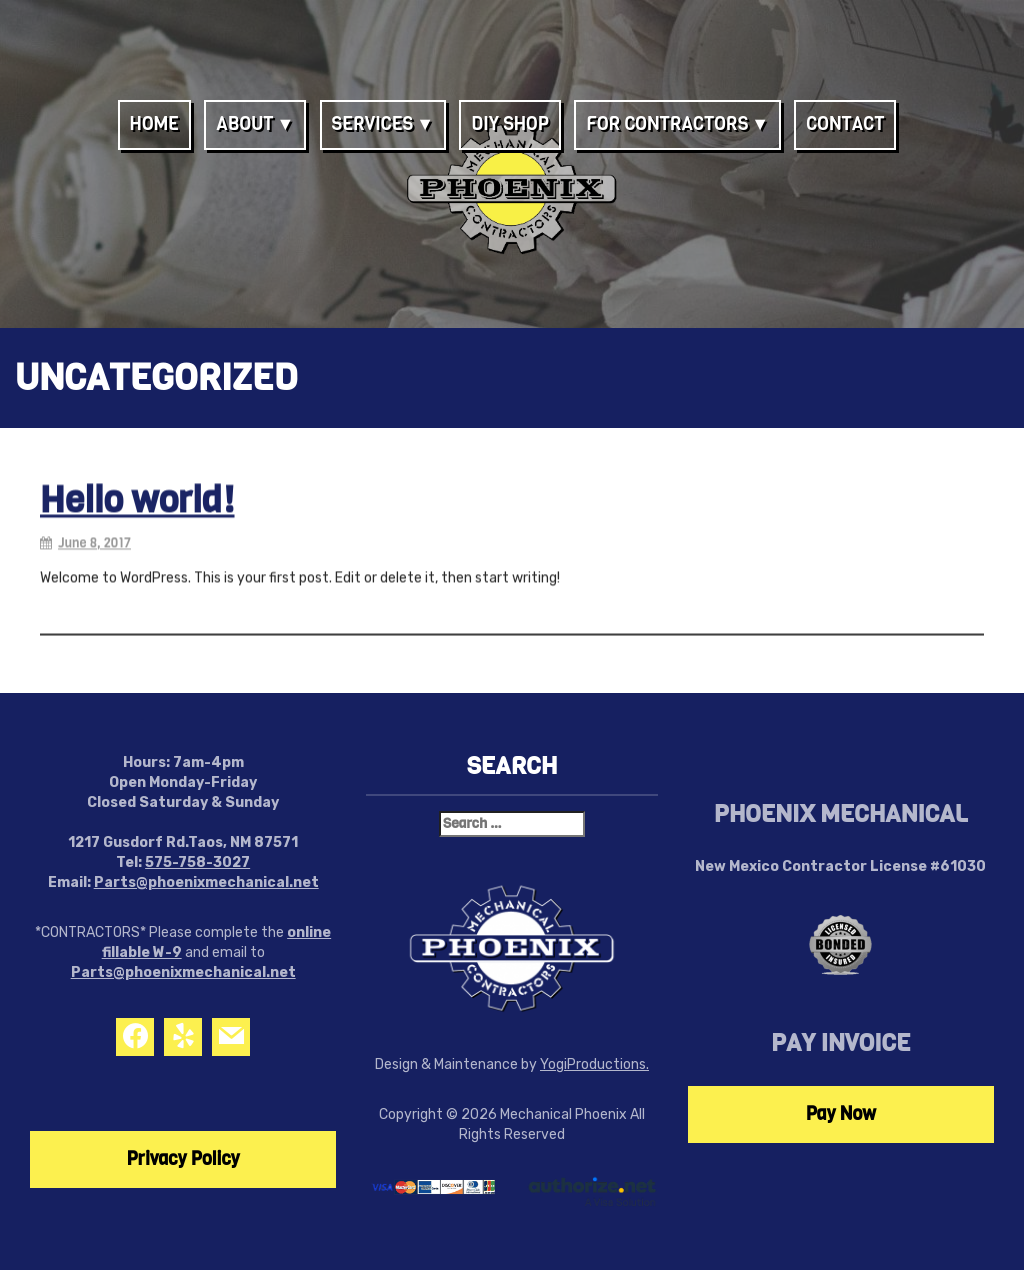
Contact (845, 124)
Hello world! (137, 503)
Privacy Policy (183, 1159)
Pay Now (841, 1114)
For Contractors (667, 124)
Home (154, 124)
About (244, 124)
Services (373, 124)
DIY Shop (510, 124)
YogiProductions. (594, 1064)
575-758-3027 (197, 862)
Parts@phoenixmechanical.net (206, 882)
